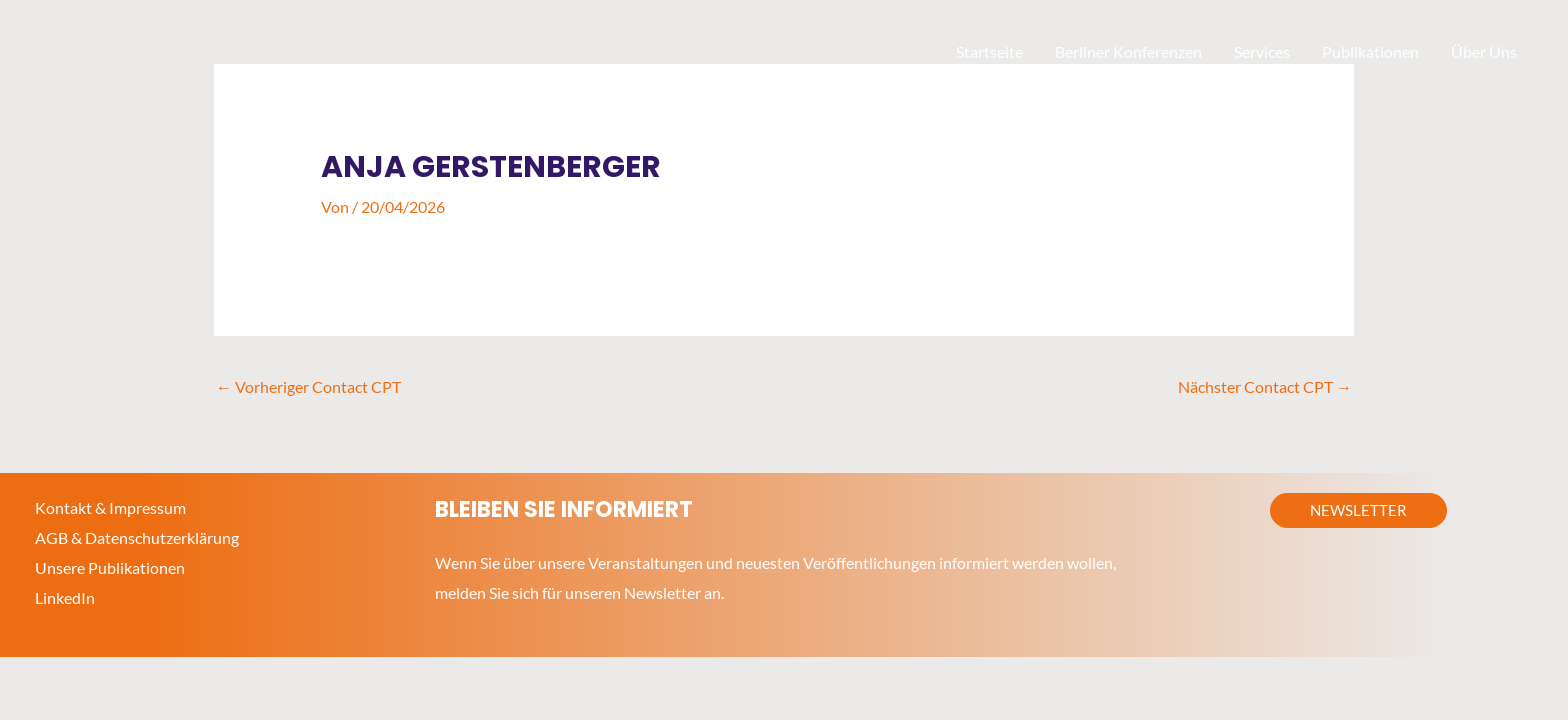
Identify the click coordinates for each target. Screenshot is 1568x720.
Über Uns (1484, 51)
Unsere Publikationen (110, 567)
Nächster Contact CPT (1265, 386)
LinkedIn (65, 597)
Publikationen (1370, 51)
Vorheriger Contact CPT (308, 386)
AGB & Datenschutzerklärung (137, 537)
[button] (1358, 510)
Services (1262, 51)
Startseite (989, 51)
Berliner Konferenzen (1128, 51)
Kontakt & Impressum (110, 507)
